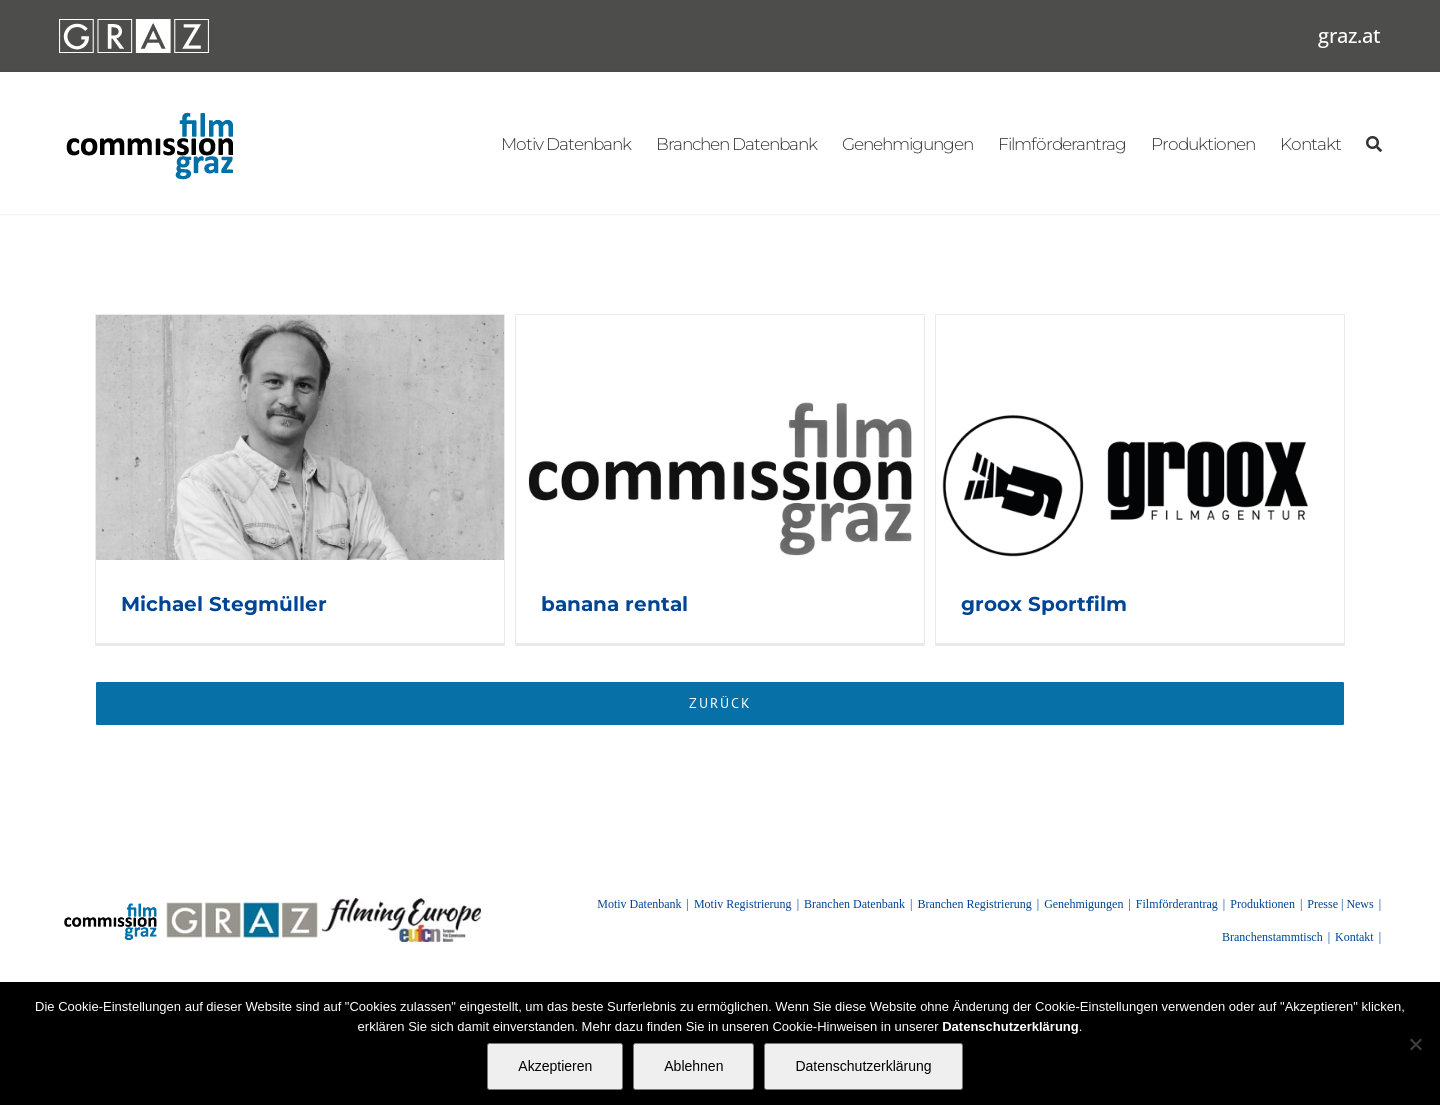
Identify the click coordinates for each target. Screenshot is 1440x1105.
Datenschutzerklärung (863, 1066)
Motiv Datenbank (639, 904)
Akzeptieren (555, 1066)
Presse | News (1340, 904)
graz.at (1349, 35)
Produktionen (1262, 904)
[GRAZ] (242, 905)
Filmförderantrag (1177, 904)
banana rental (614, 604)
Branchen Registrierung (974, 904)
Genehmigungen (1083, 904)
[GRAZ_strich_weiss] (134, 26)
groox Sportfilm (1044, 604)
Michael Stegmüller (224, 604)
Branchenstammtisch (1272, 937)
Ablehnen (693, 1066)
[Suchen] (1373, 143)
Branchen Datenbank (854, 904)
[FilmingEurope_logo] (401, 905)
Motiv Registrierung (743, 904)
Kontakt (1354, 937)
